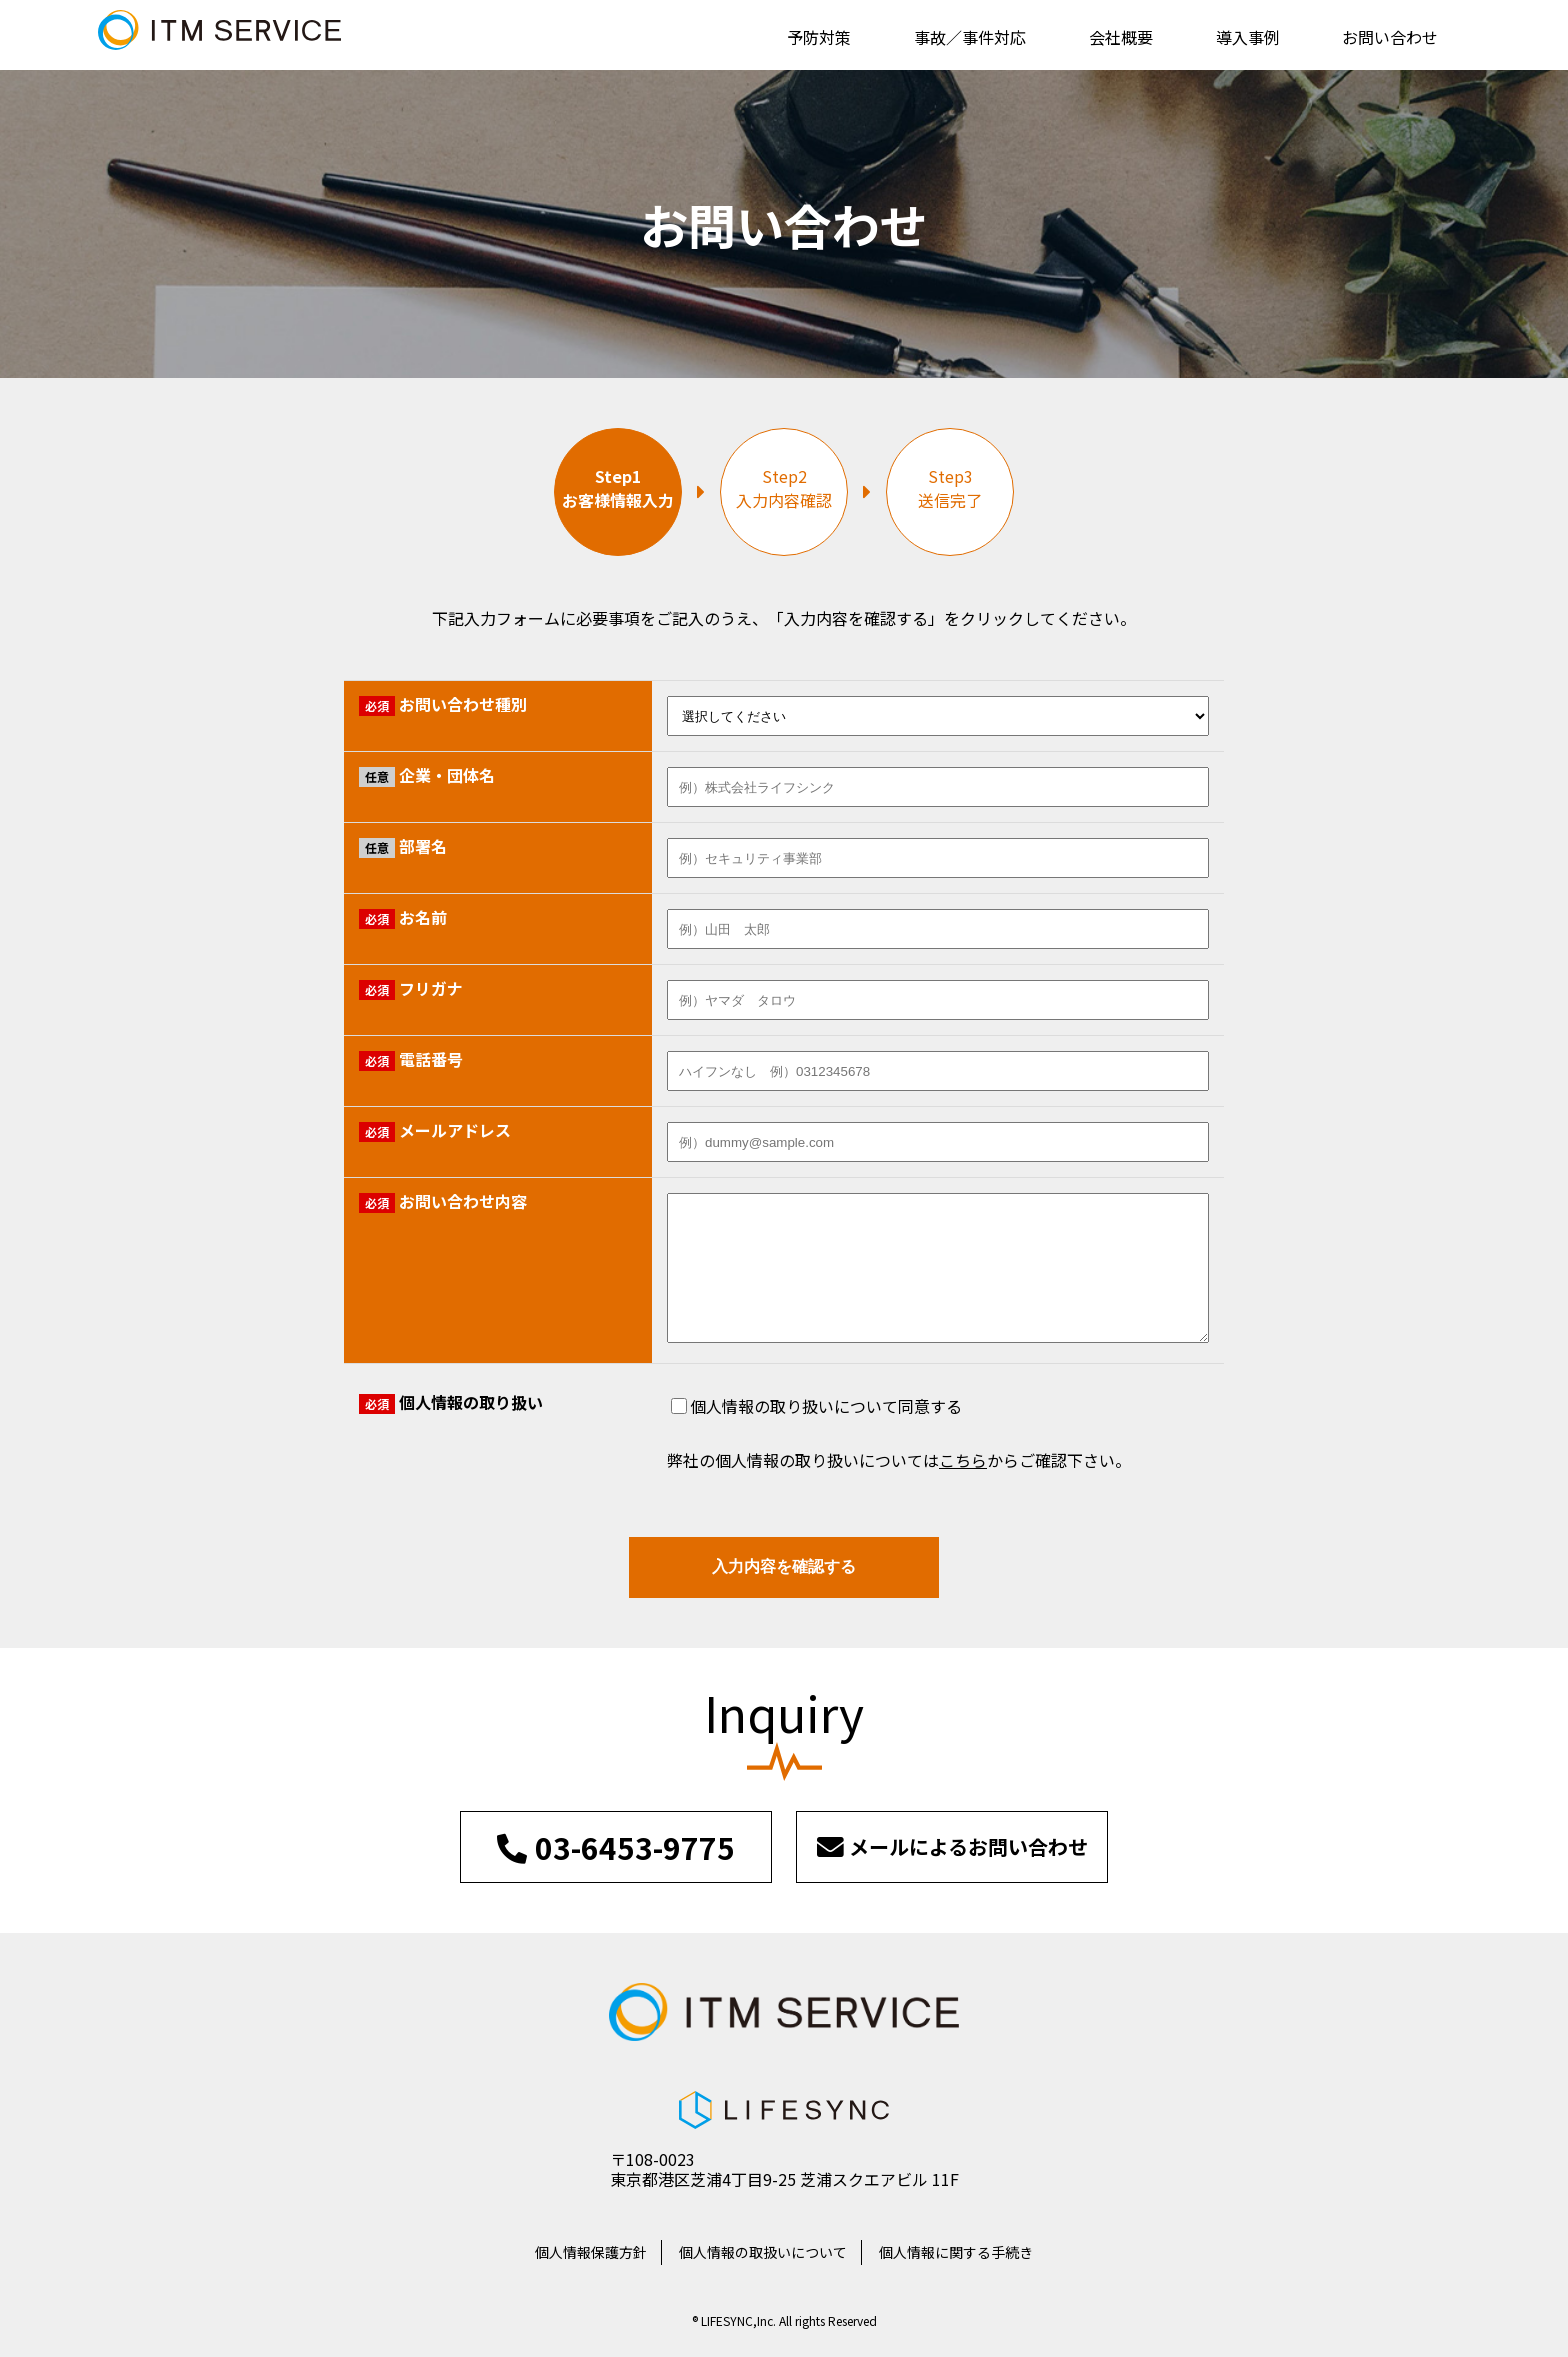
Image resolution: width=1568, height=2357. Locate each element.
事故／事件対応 (970, 37)
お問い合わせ (1390, 37)
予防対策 (819, 37)
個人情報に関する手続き (956, 2252)
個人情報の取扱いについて (763, 2252)
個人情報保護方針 (591, 2252)
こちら (963, 1460)
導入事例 (1248, 37)
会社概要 (1121, 37)
